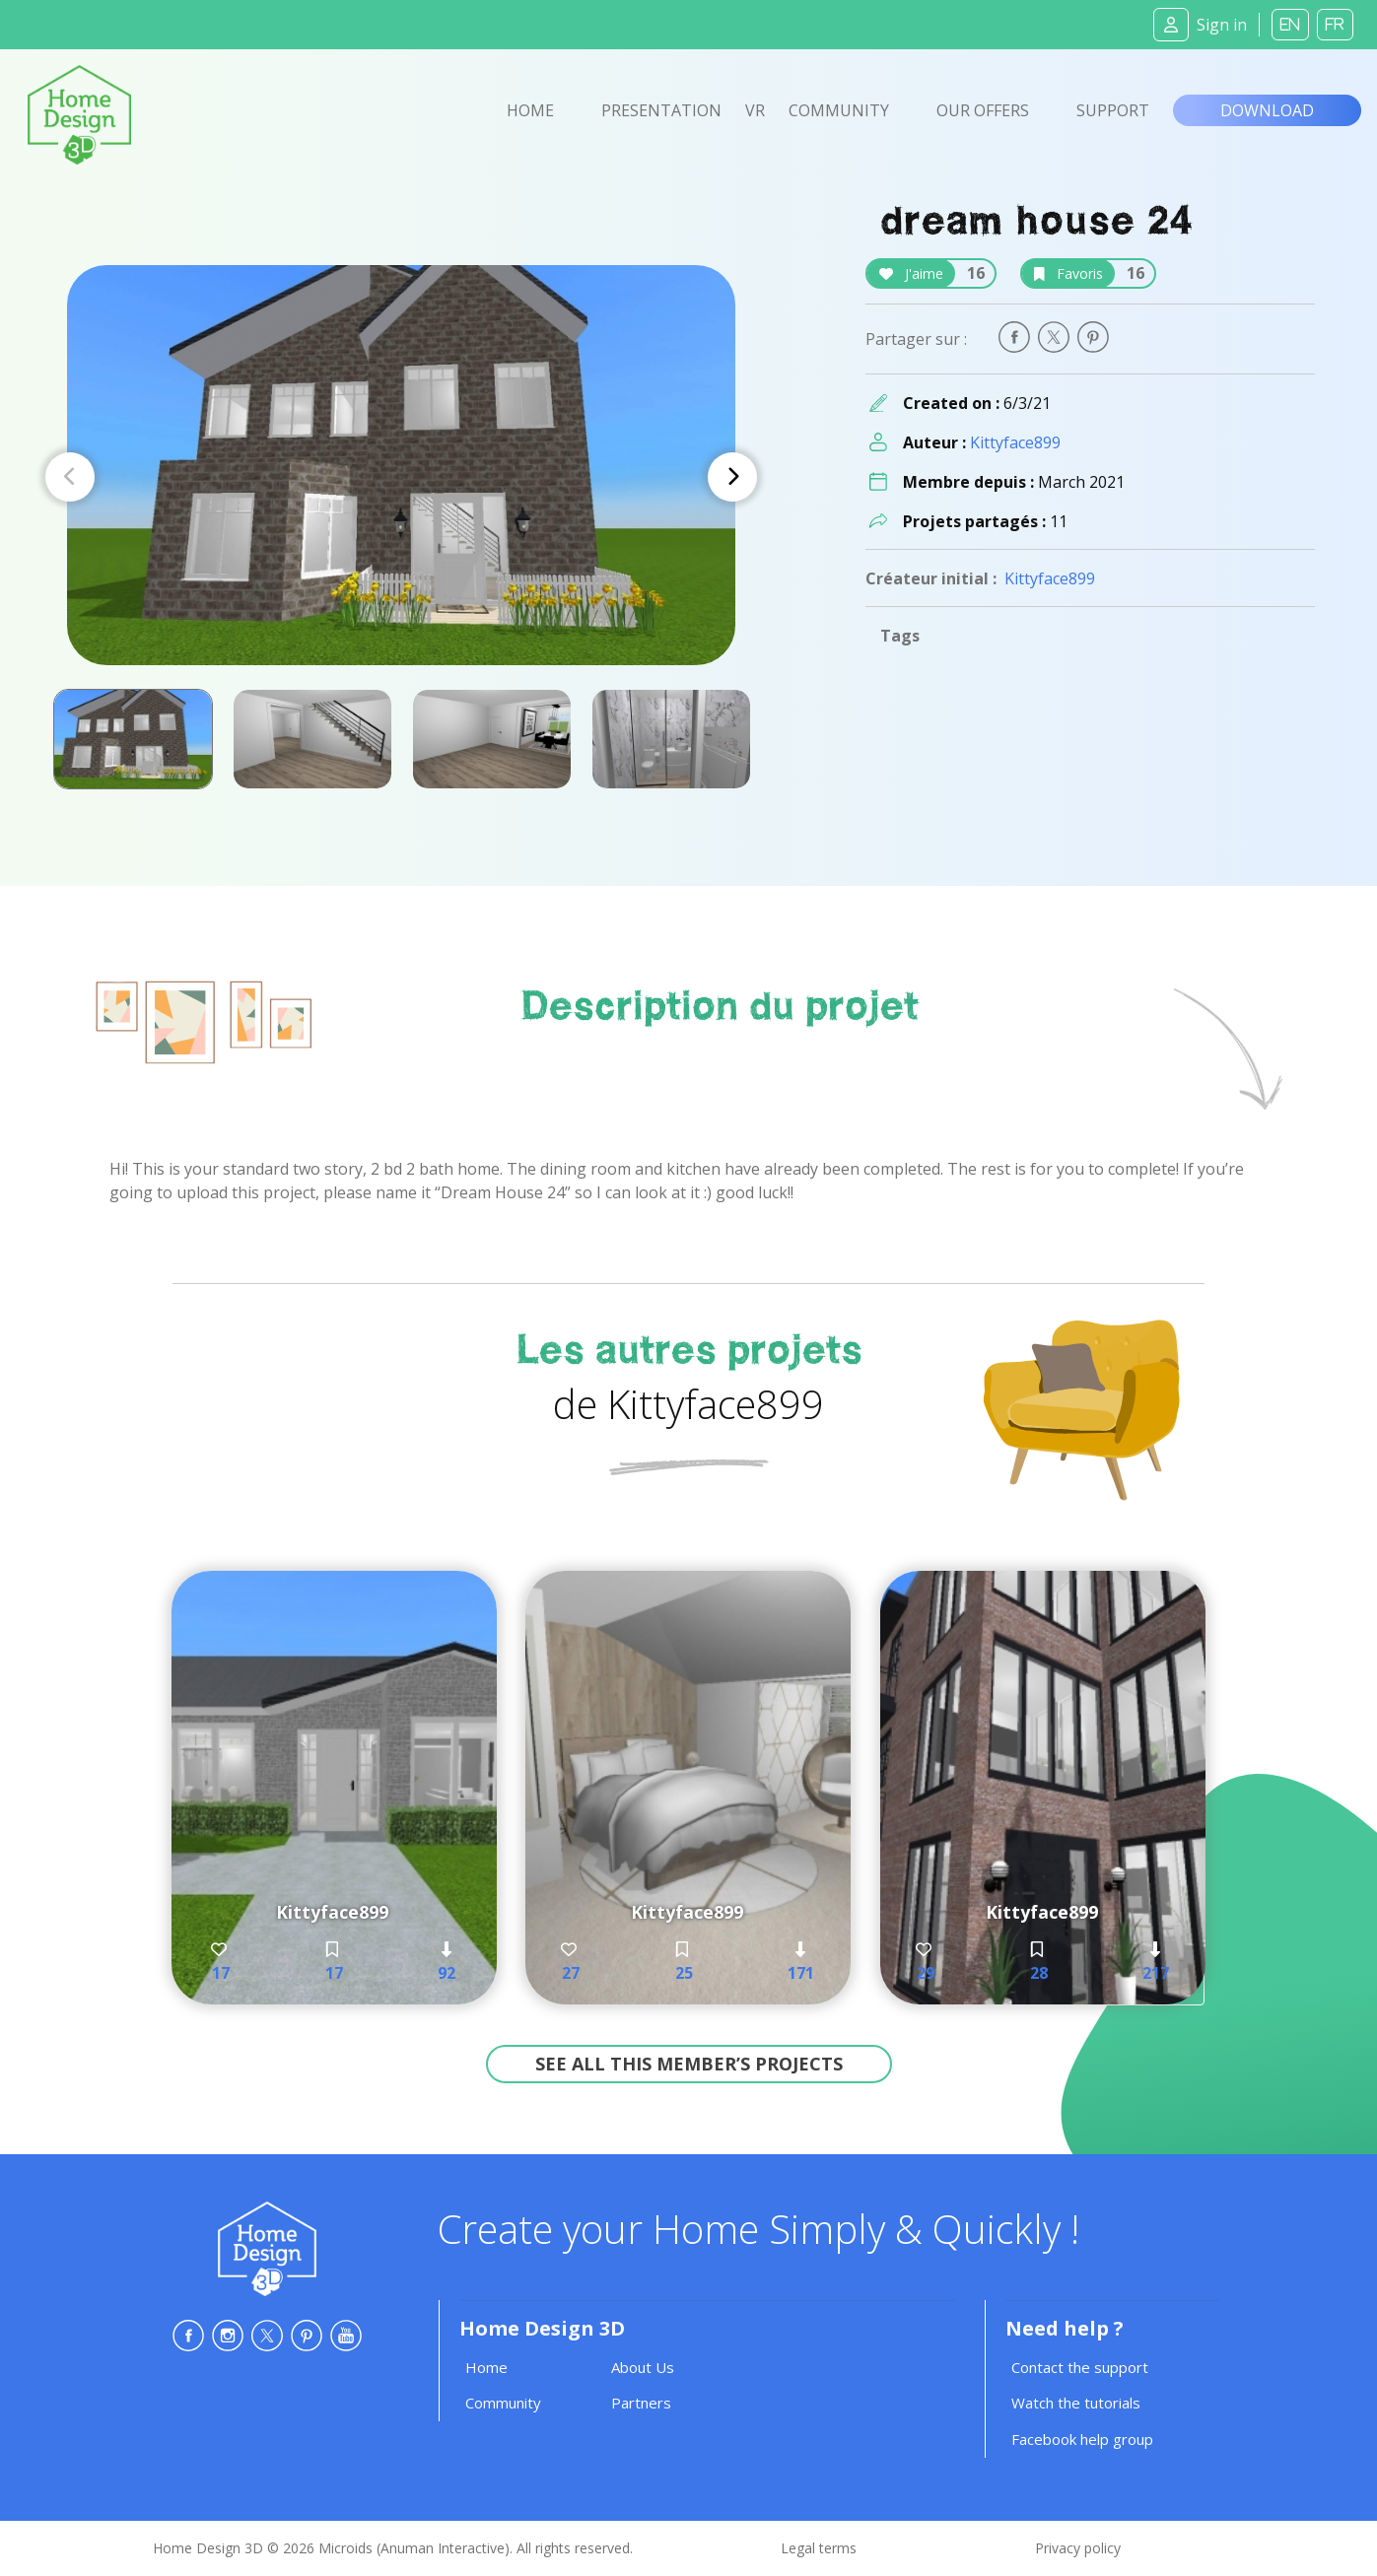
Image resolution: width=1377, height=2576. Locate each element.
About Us (642, 2367)
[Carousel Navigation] (401, 477)
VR (755, 110)
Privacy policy (1078, 2548)
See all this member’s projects (689, 2063)
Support (1112, 110)
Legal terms (819, 2548)
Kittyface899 (1015, 442)
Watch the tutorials (1075, 2402)
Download (1267, 110)
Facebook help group (1082, 2439)
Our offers (982, 110)
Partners (641, 2402)
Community (839, 110)
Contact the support (1079, 2367)
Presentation (661, 110)
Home (530, 110)
